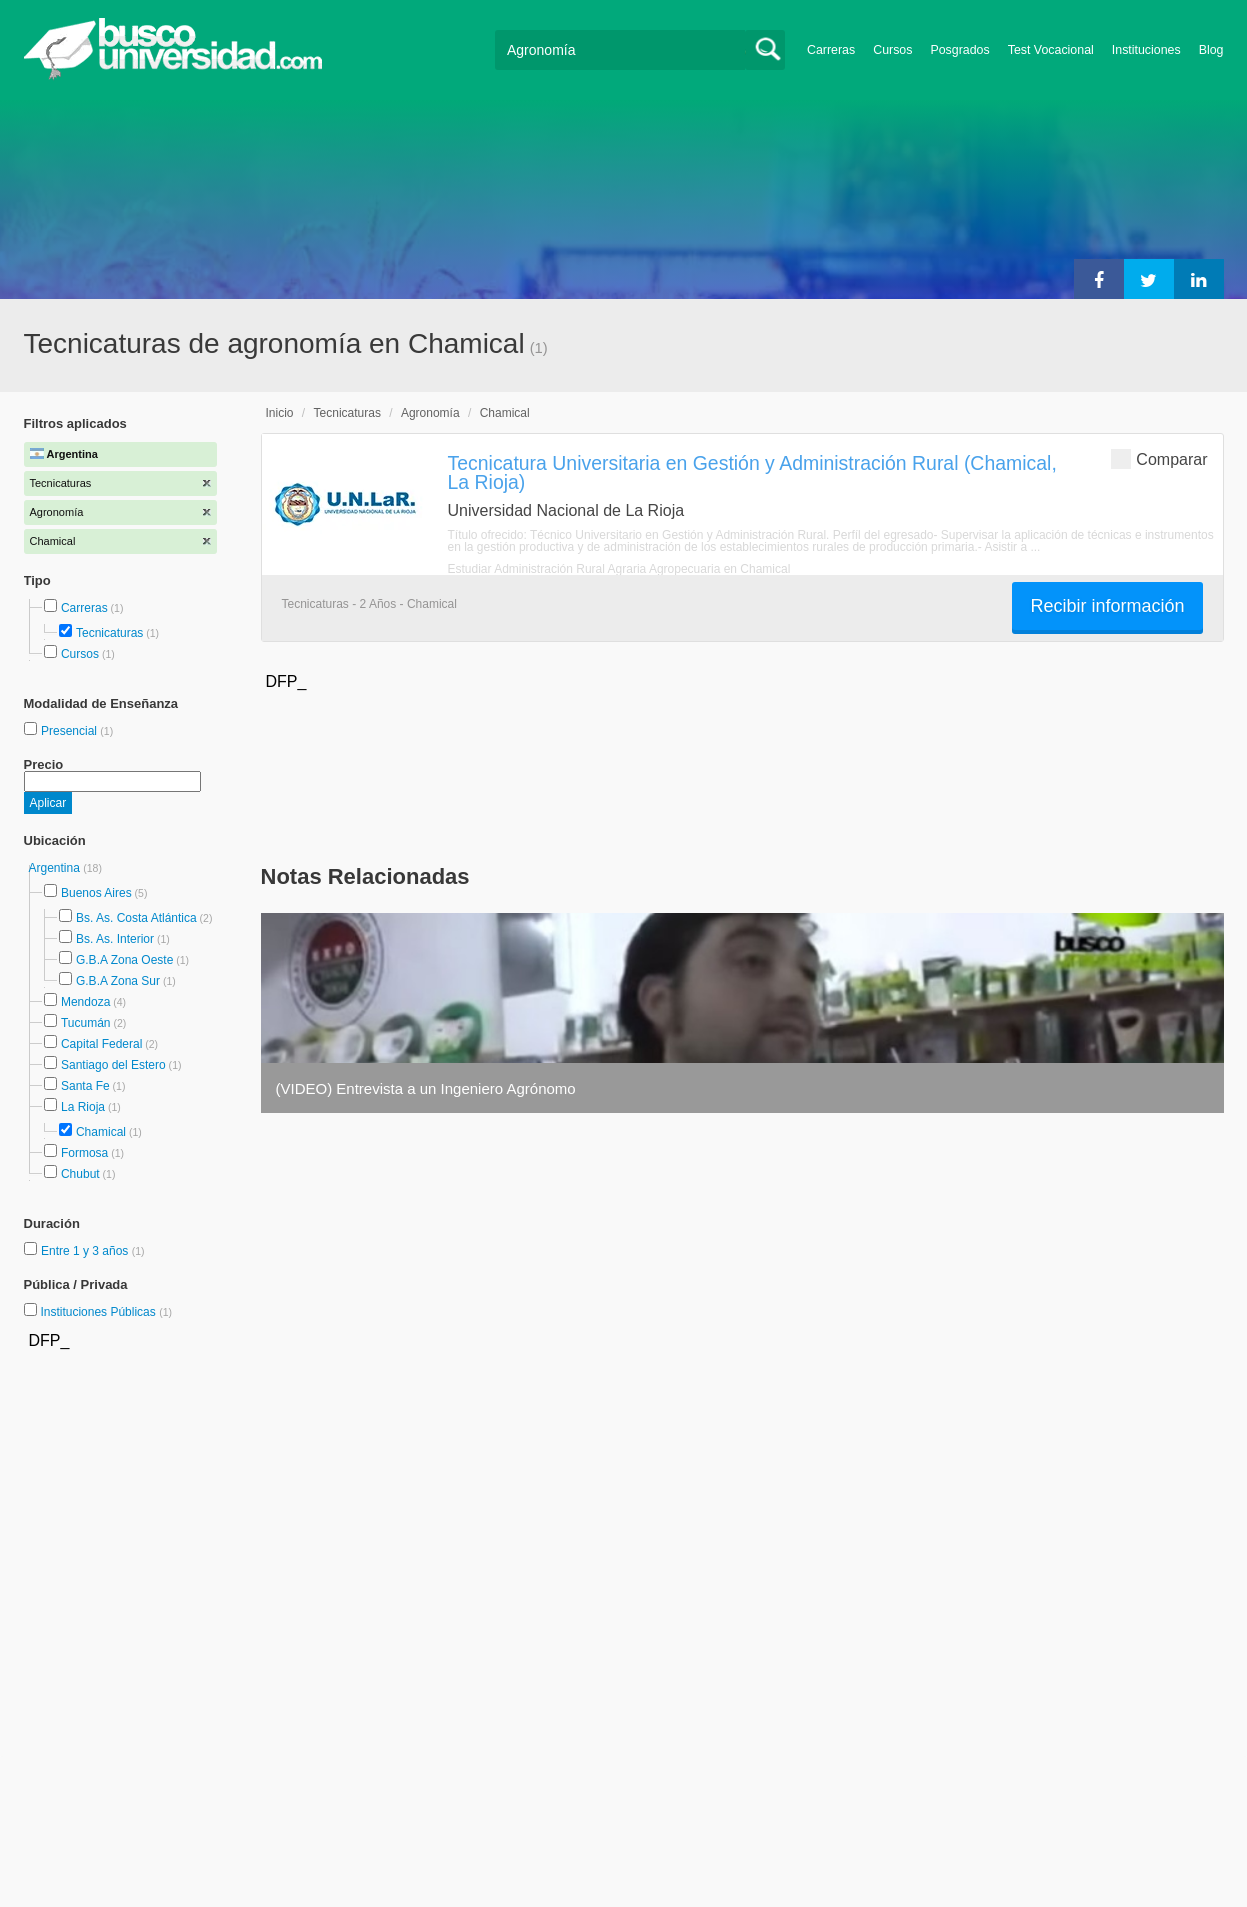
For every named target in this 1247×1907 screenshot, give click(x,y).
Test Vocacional (1051, 50)
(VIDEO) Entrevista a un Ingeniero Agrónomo (426, 1088)
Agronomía (430, 413)
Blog (1211, 50)
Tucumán (86, 1023)
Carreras (831, 50)
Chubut (80, 1174)
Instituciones (1146, 50)
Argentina (56, 868)
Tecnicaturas (109, 633)
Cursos (892, 50)
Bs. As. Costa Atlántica (136, 918)
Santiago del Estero (113, 1065)
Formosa (84, 1153)
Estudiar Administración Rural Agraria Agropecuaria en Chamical (619, 569)
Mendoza (85, 1002)
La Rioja (83, 1107)
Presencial (70, 731)
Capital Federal (101, 1044)
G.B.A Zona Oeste (124, 960)
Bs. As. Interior (115, 939)
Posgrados (959, 50)
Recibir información (1107, 606)
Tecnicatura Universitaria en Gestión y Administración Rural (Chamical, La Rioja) (752, 472)
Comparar (1159, 458)
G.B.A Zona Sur (118, 981)
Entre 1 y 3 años (86, 1251)
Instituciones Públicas (106, 1312)
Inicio (280, 413)
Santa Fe (85, 1086)
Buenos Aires (96, 893)
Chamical (101, 1132)
